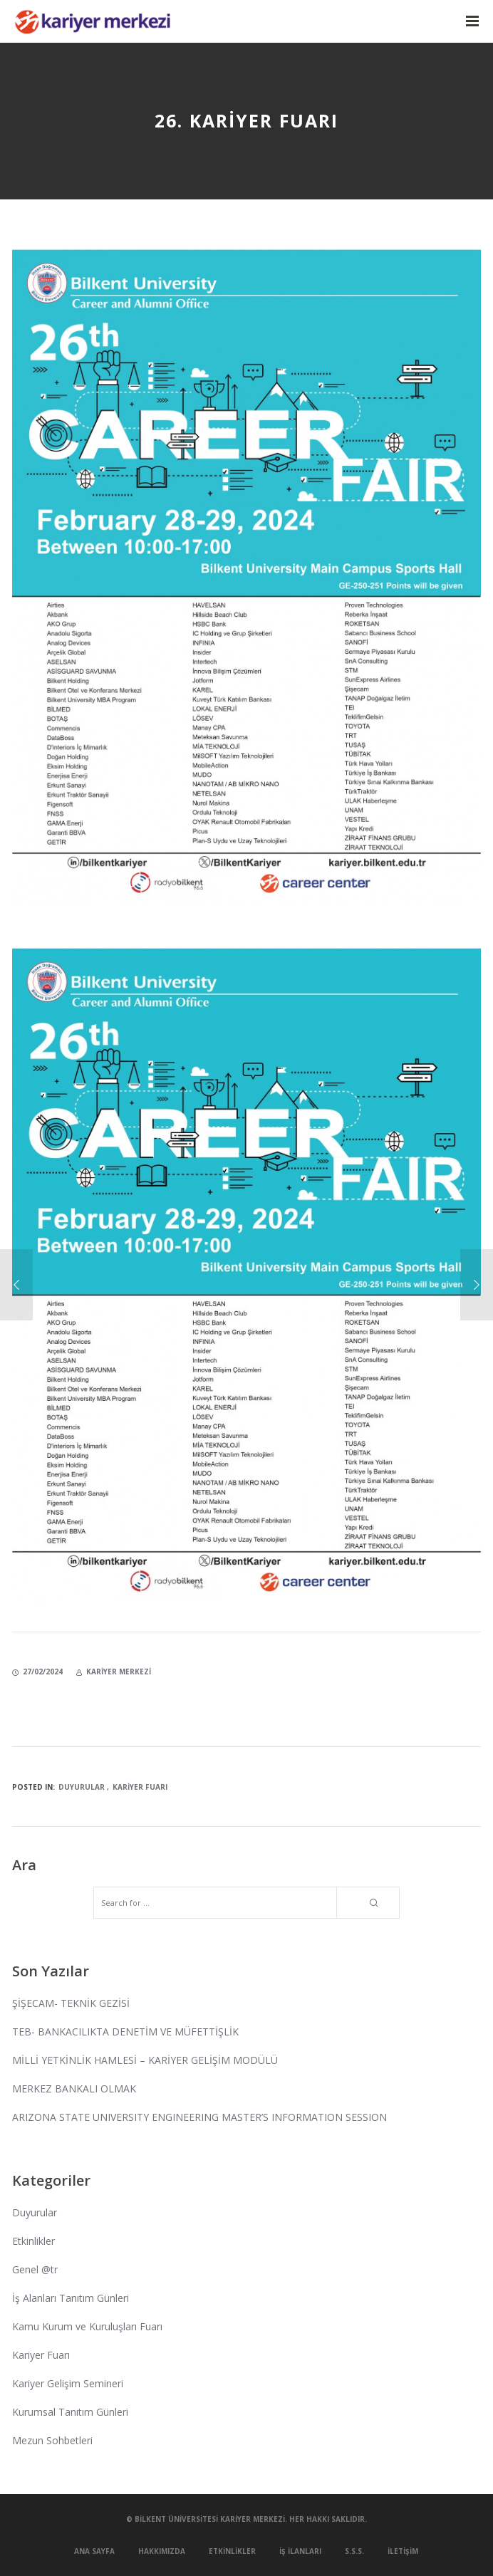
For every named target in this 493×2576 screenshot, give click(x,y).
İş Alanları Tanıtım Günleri (70, 2298)
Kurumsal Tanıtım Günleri (70, 2412)
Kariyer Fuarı (140, 1787)
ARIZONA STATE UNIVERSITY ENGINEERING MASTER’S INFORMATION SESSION (199, 2117)
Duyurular (81, 1787)
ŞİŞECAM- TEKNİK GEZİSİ (71, 2003)
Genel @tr (35, 2269)
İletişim (403, 2551)
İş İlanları (300, 2551)
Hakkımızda (161, 2551)
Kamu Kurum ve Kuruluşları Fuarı (87, 2326)
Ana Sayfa (94, 2551)
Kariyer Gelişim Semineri (67, 2383)
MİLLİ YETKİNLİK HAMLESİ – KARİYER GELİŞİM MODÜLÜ (145, 2060)
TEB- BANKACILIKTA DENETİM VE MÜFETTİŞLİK (125, 2031)
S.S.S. (354, 2551)
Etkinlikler (33, 2241)
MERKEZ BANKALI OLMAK (74, 2088)
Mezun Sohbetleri (52, 2440)
